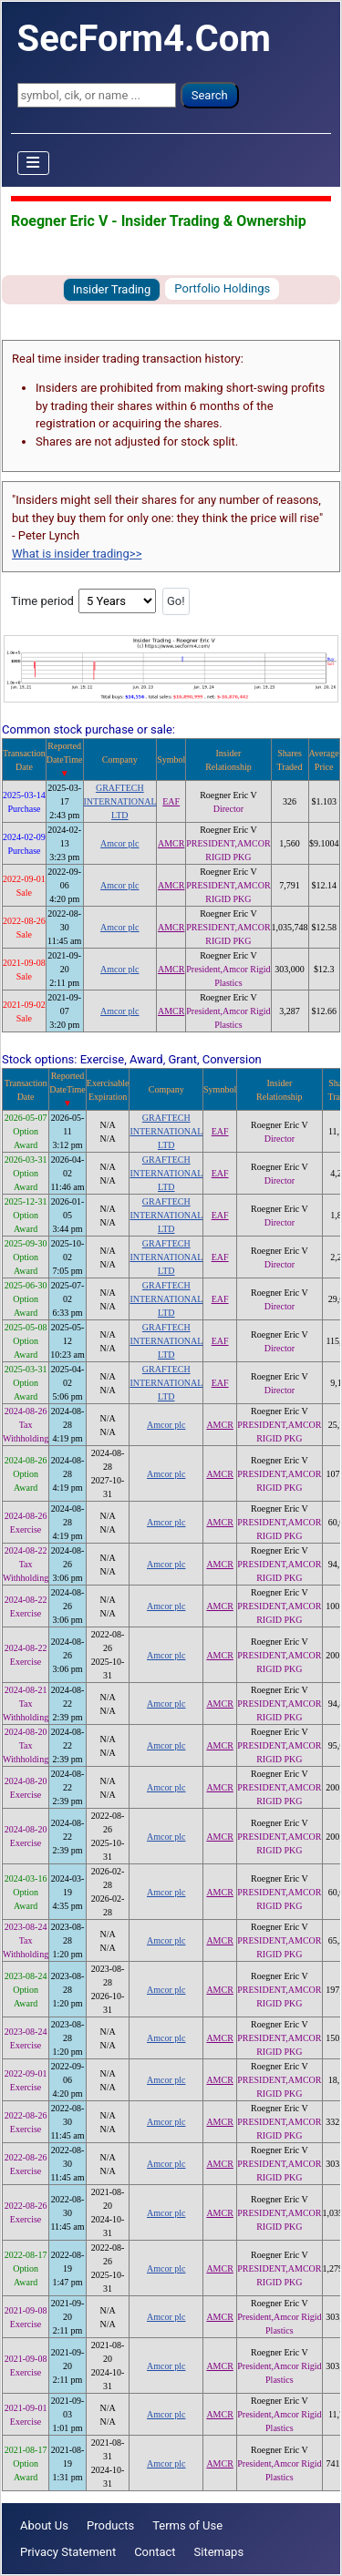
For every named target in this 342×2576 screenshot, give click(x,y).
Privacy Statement (68, 2552)
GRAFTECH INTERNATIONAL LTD (120, 801)
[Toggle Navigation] (33, 163)
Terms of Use (187, 2525)
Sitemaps (219, 2552)
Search (210, 95)
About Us (44, 2525)
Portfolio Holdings (222, 288)
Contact (154, 2552)
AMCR (171, 843)
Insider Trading (112, 289)
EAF (171, 801)
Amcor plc (120, 843)
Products (110, 2525)
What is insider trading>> (76, 553)
